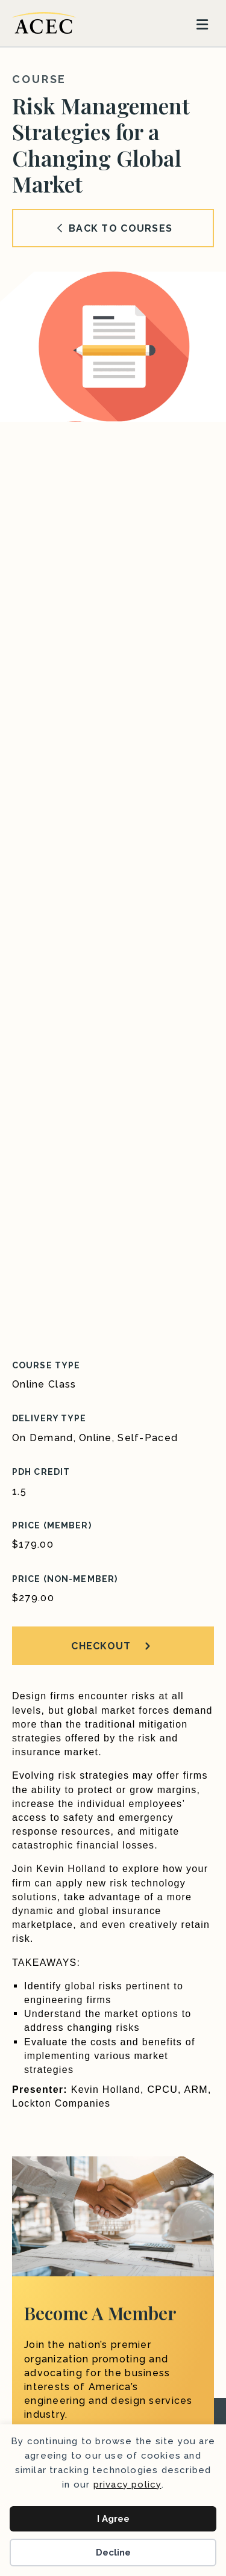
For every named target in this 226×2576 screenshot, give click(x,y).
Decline (113, 2552)
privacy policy (127, 2484)
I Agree (113, 2518)
